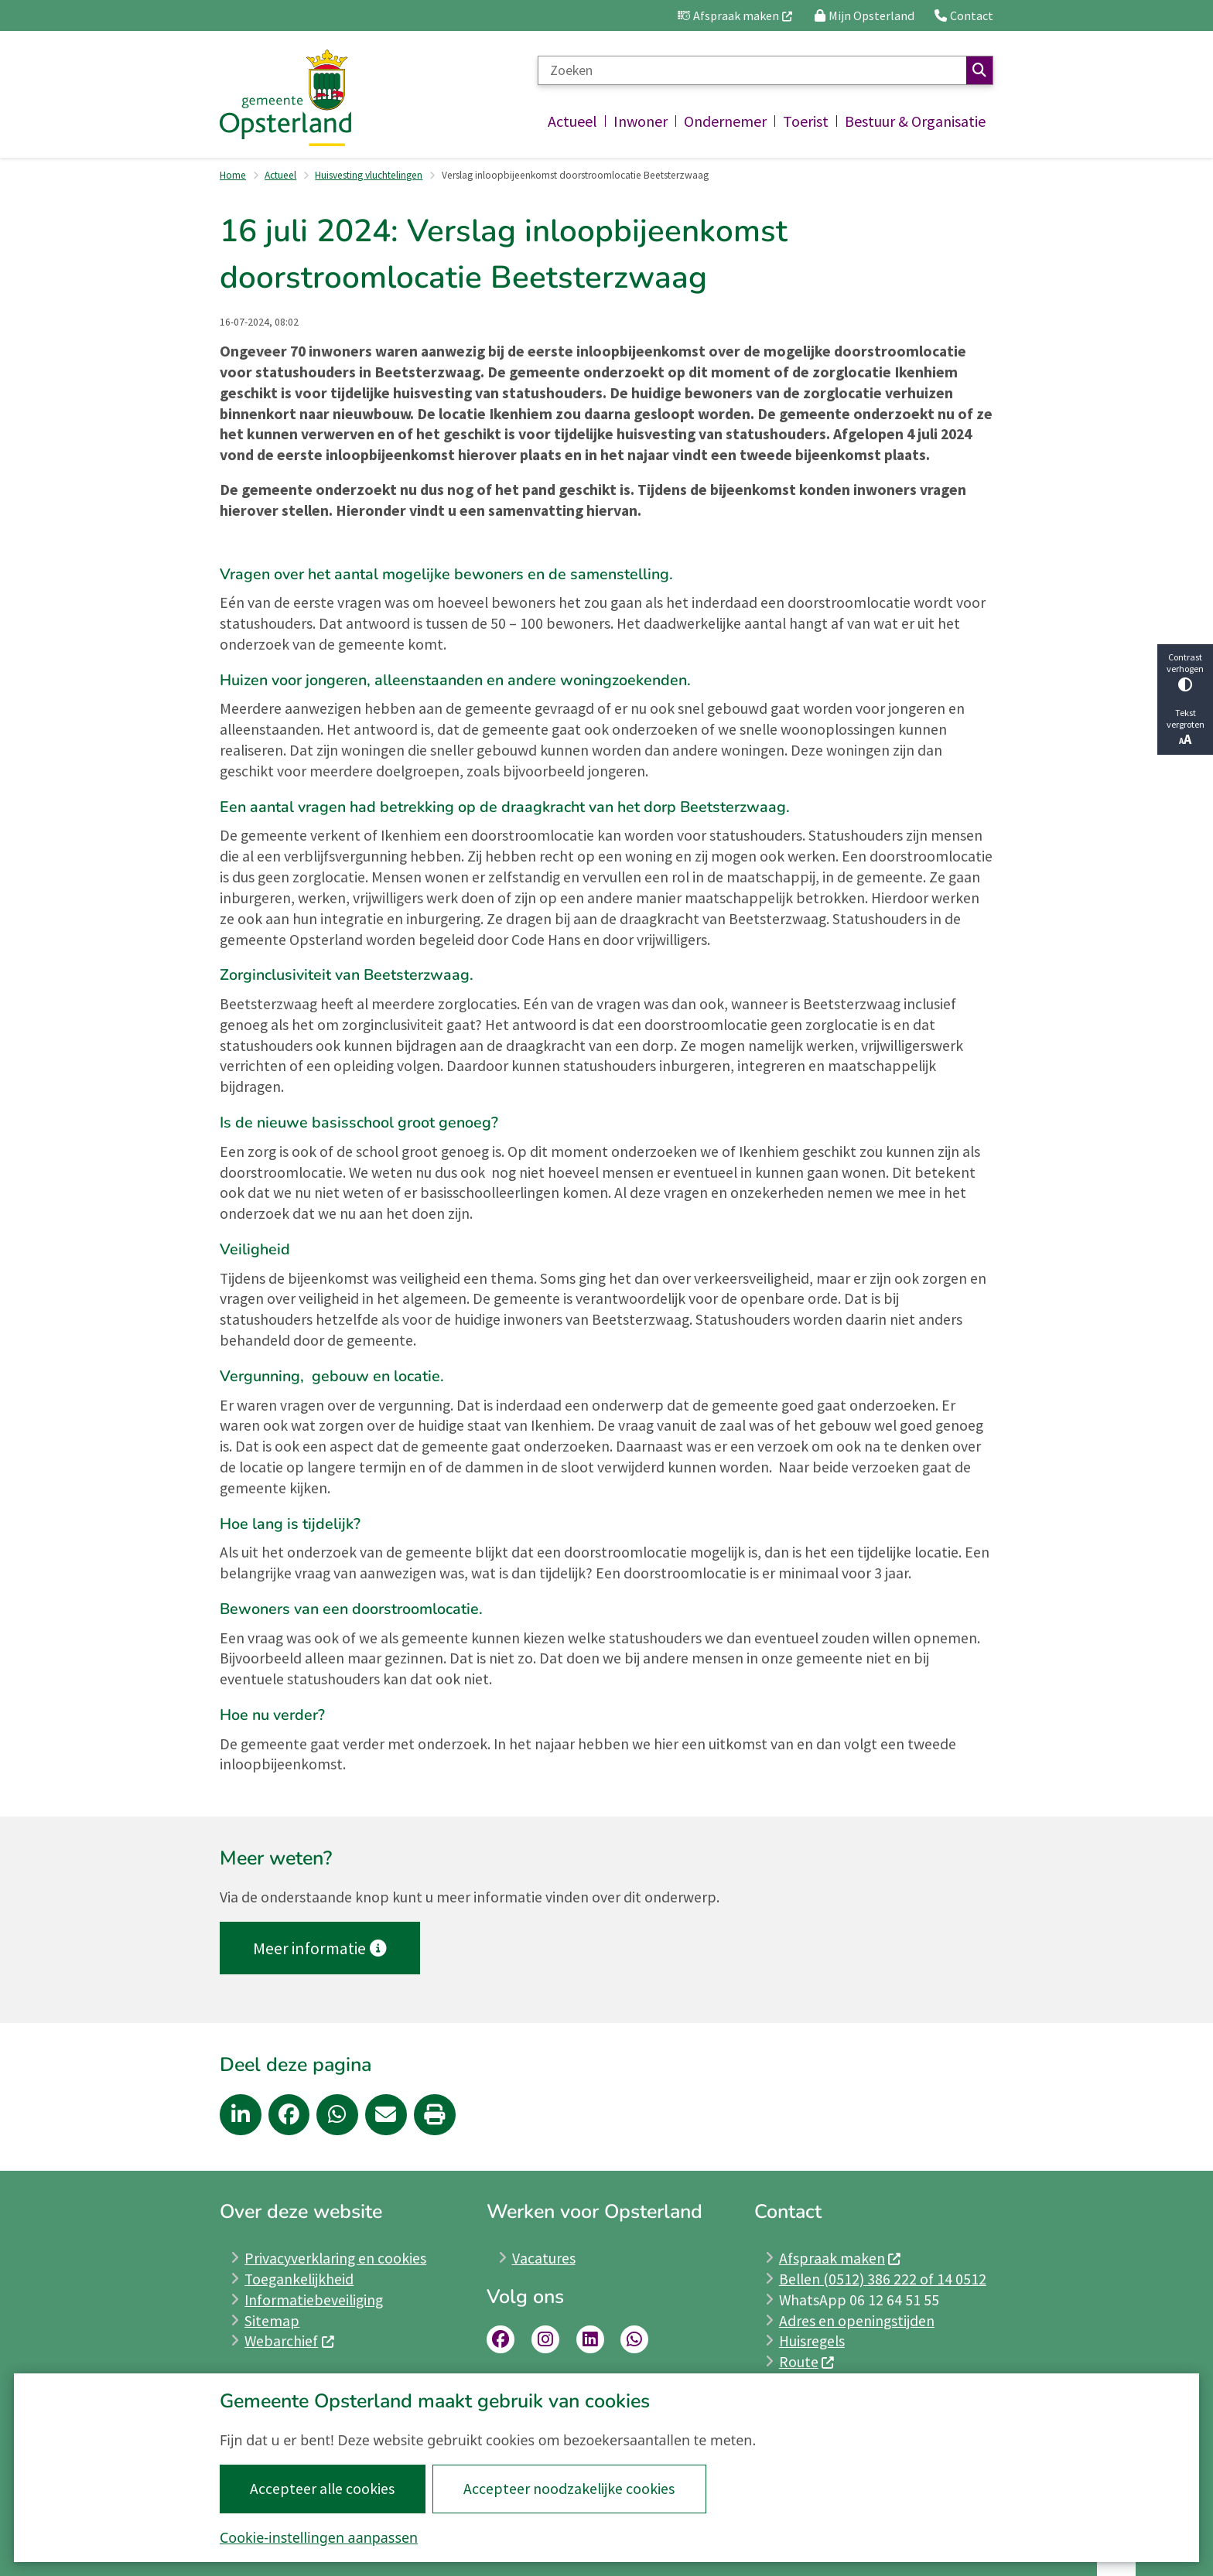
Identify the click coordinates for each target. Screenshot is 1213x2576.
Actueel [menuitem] (572, 121)
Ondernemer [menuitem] (725, 121)
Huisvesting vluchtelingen (368, 175)
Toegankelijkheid (299, 2279)
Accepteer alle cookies (322, 2488)
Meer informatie (319, 1948)
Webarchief (289, 2341)
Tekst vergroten (1185, 727)
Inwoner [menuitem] (640, 121)
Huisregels (812, 2341)
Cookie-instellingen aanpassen (319, 2537)
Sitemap (271, 2321)
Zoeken (979, 70)
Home (233, 175)
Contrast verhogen (1185, 671)
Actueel (280, 175)
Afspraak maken (840, 2258)
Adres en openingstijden (857, 2321)
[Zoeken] (752, 70)
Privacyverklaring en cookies (335, 2258)
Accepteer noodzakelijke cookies (569, 2488)
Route (807, 2362)
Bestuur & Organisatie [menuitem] (915, 121)
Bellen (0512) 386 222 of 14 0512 (882, 2279)
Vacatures (544, 2258)
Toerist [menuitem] (806, 121)
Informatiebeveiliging (313, 2300)
